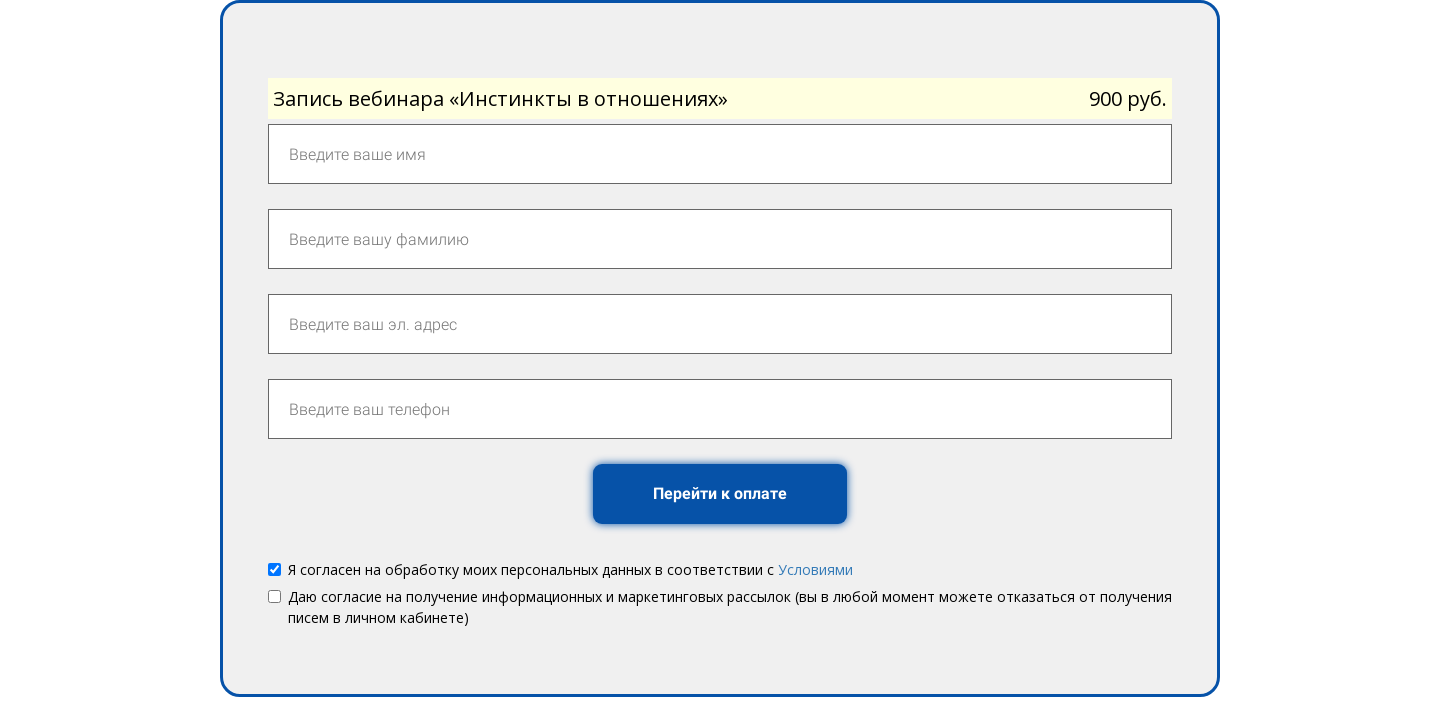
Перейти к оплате (720, 493)
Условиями (815, 569)
